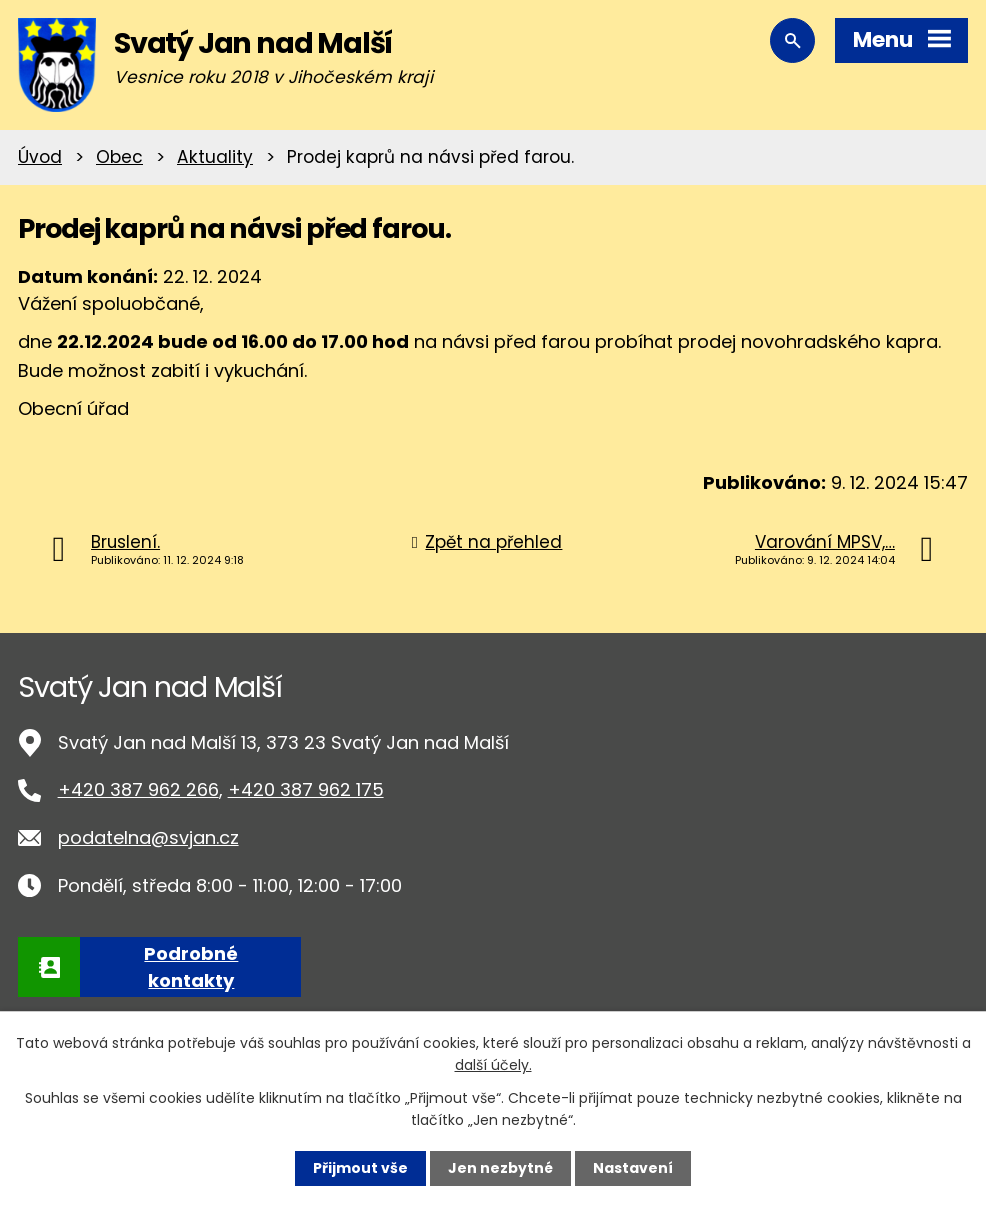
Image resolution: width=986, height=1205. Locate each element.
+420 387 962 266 (138, 789)
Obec (119, 157)
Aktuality (215, 157)
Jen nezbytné (500, 1168)
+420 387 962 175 (306, 789)
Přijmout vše (360, 1168)
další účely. (493, 1065)
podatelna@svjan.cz (148, 837)
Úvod (40, 157)
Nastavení (633, 1168)
